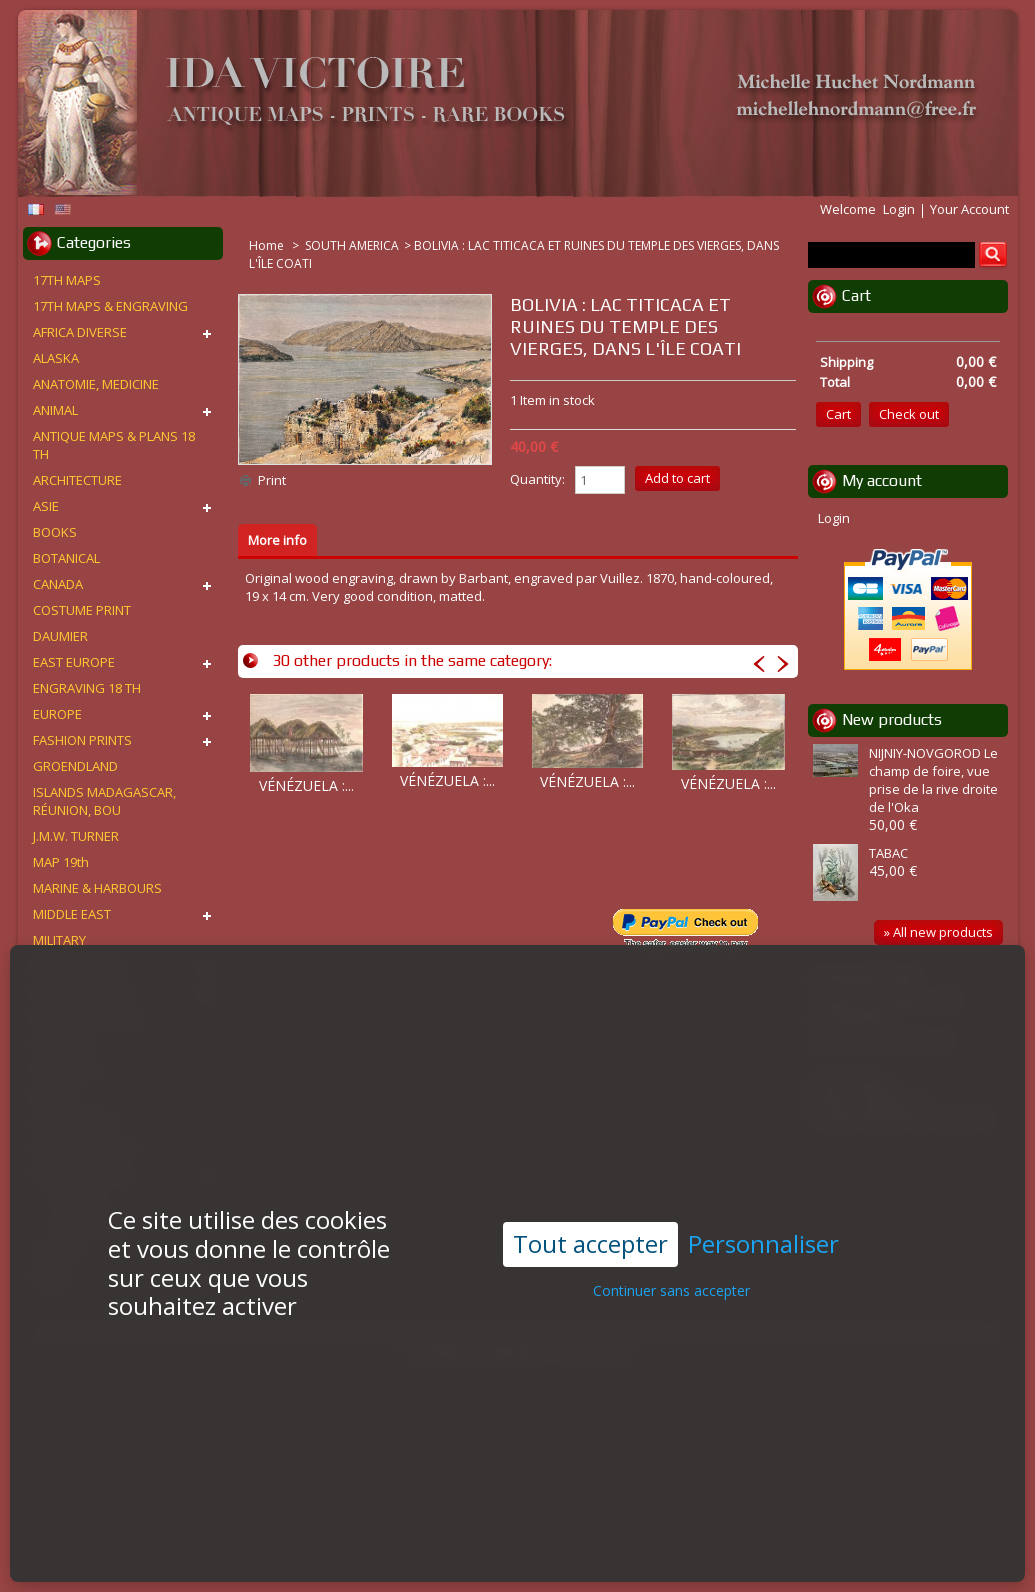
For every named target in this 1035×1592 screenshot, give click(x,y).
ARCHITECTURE (77, 480)
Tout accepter (590, 1205)
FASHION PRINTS (82, 740)
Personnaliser (763, 1206)
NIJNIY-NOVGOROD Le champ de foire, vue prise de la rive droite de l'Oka (933, 780)
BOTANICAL (66, 558)
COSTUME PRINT (82, 610)
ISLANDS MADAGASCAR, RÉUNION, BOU (104, 801)
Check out (909, 414)
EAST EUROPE (74, 662)
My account (882, 480)
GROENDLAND (75, 766)
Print (272, 480)
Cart (856, 295)
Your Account (969, 209)
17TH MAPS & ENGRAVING (110, 306)
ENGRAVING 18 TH (87, 688)
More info (277, 540)
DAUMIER (60, 636)
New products (892, 719)
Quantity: (537, 479)
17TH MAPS (67, 280)
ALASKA (56, 358)
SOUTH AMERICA (352, 245)
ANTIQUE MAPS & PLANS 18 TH (114, 445)
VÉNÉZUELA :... (306, 785)
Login (899, 209)
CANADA (58, 584)
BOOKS (55, 532)
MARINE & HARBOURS (97, 888)
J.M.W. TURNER (76, 836)
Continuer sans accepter (671, 1252)
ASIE (46, 506)
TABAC (888, 853)
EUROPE (57, 714)
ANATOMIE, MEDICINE (96, 384)
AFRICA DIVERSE (80, 332)
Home (268, 245)
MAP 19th (61, 862)
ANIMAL (55, 410)
